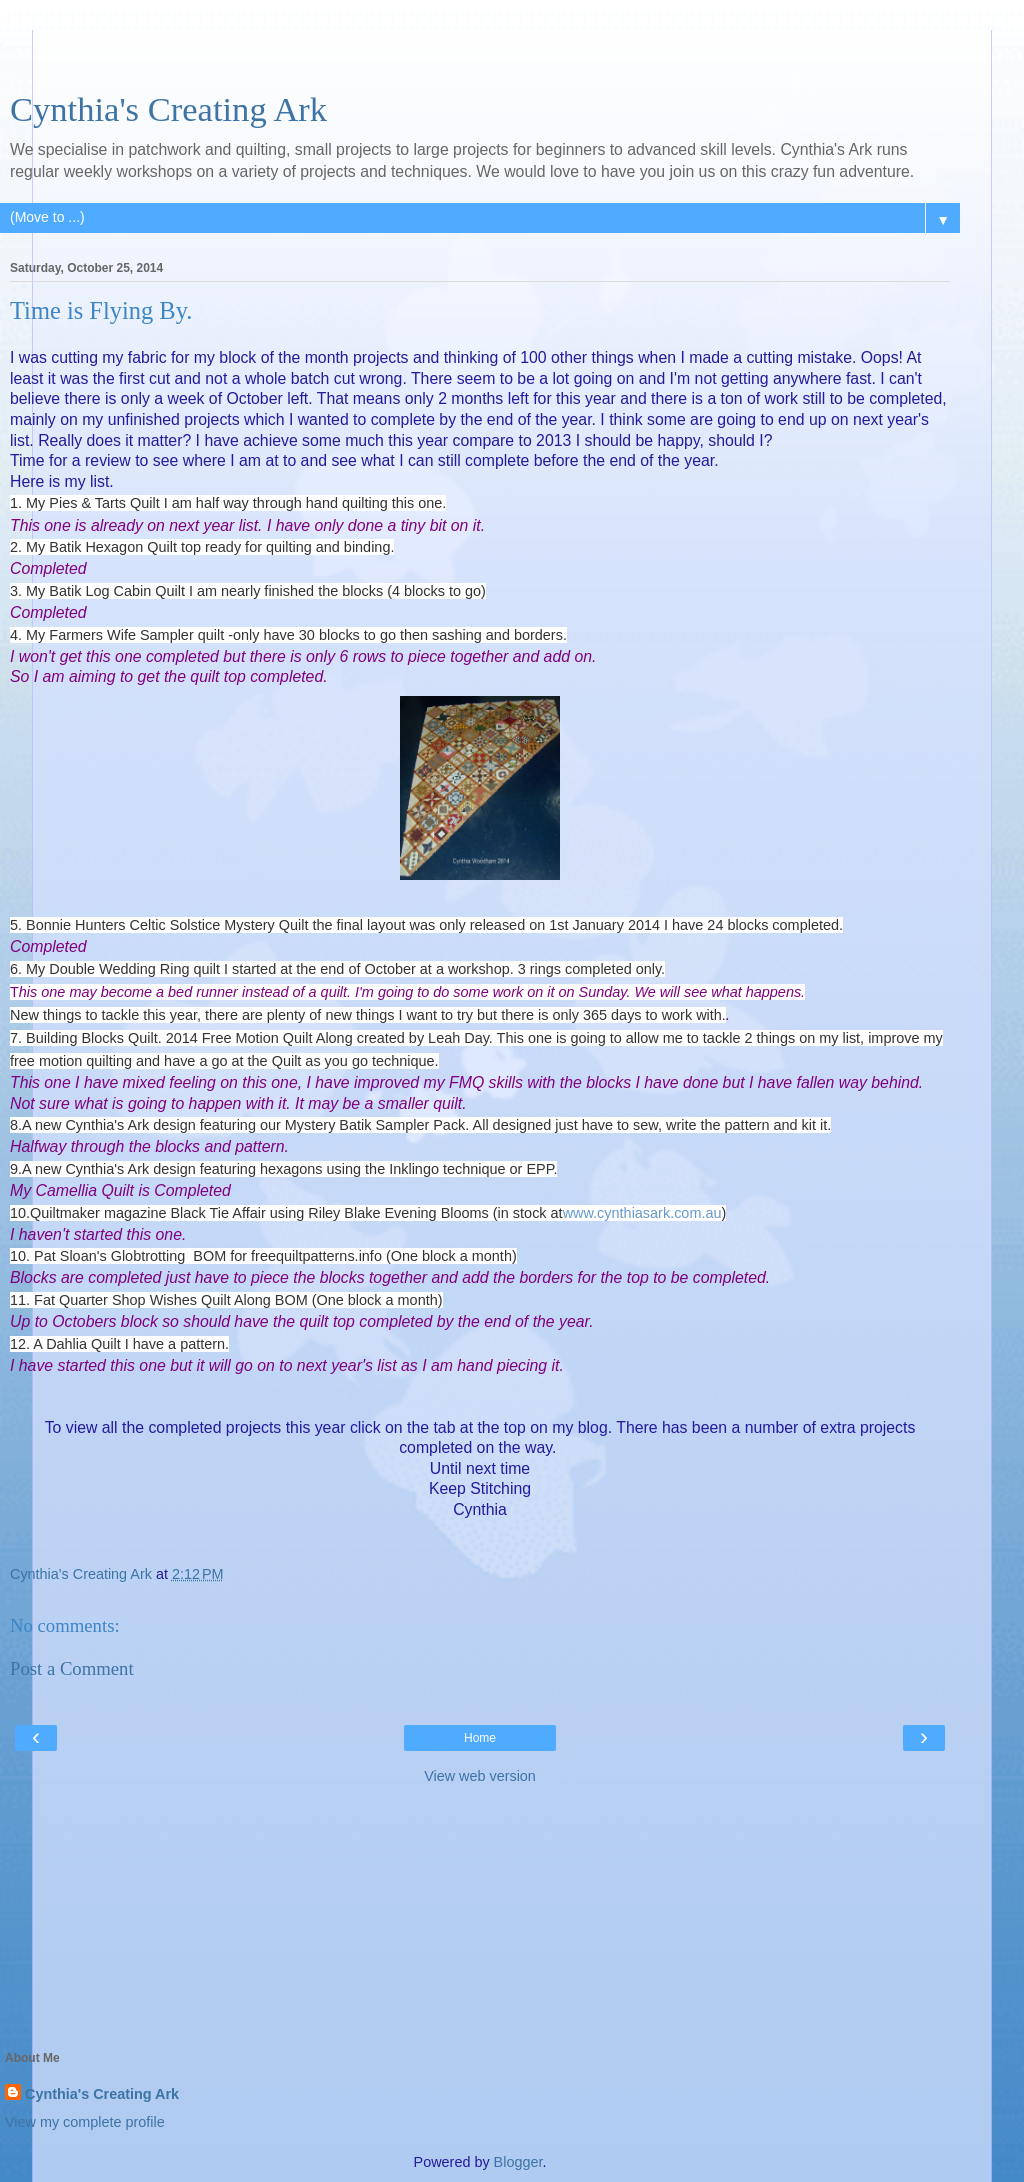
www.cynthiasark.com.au (642, 1213)
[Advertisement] (480, 55)
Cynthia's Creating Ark (168, 109)
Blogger (518, 2162)
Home (480, 1738)
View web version (480, 1776)
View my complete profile (85, 2122)
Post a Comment (72, 1668)
